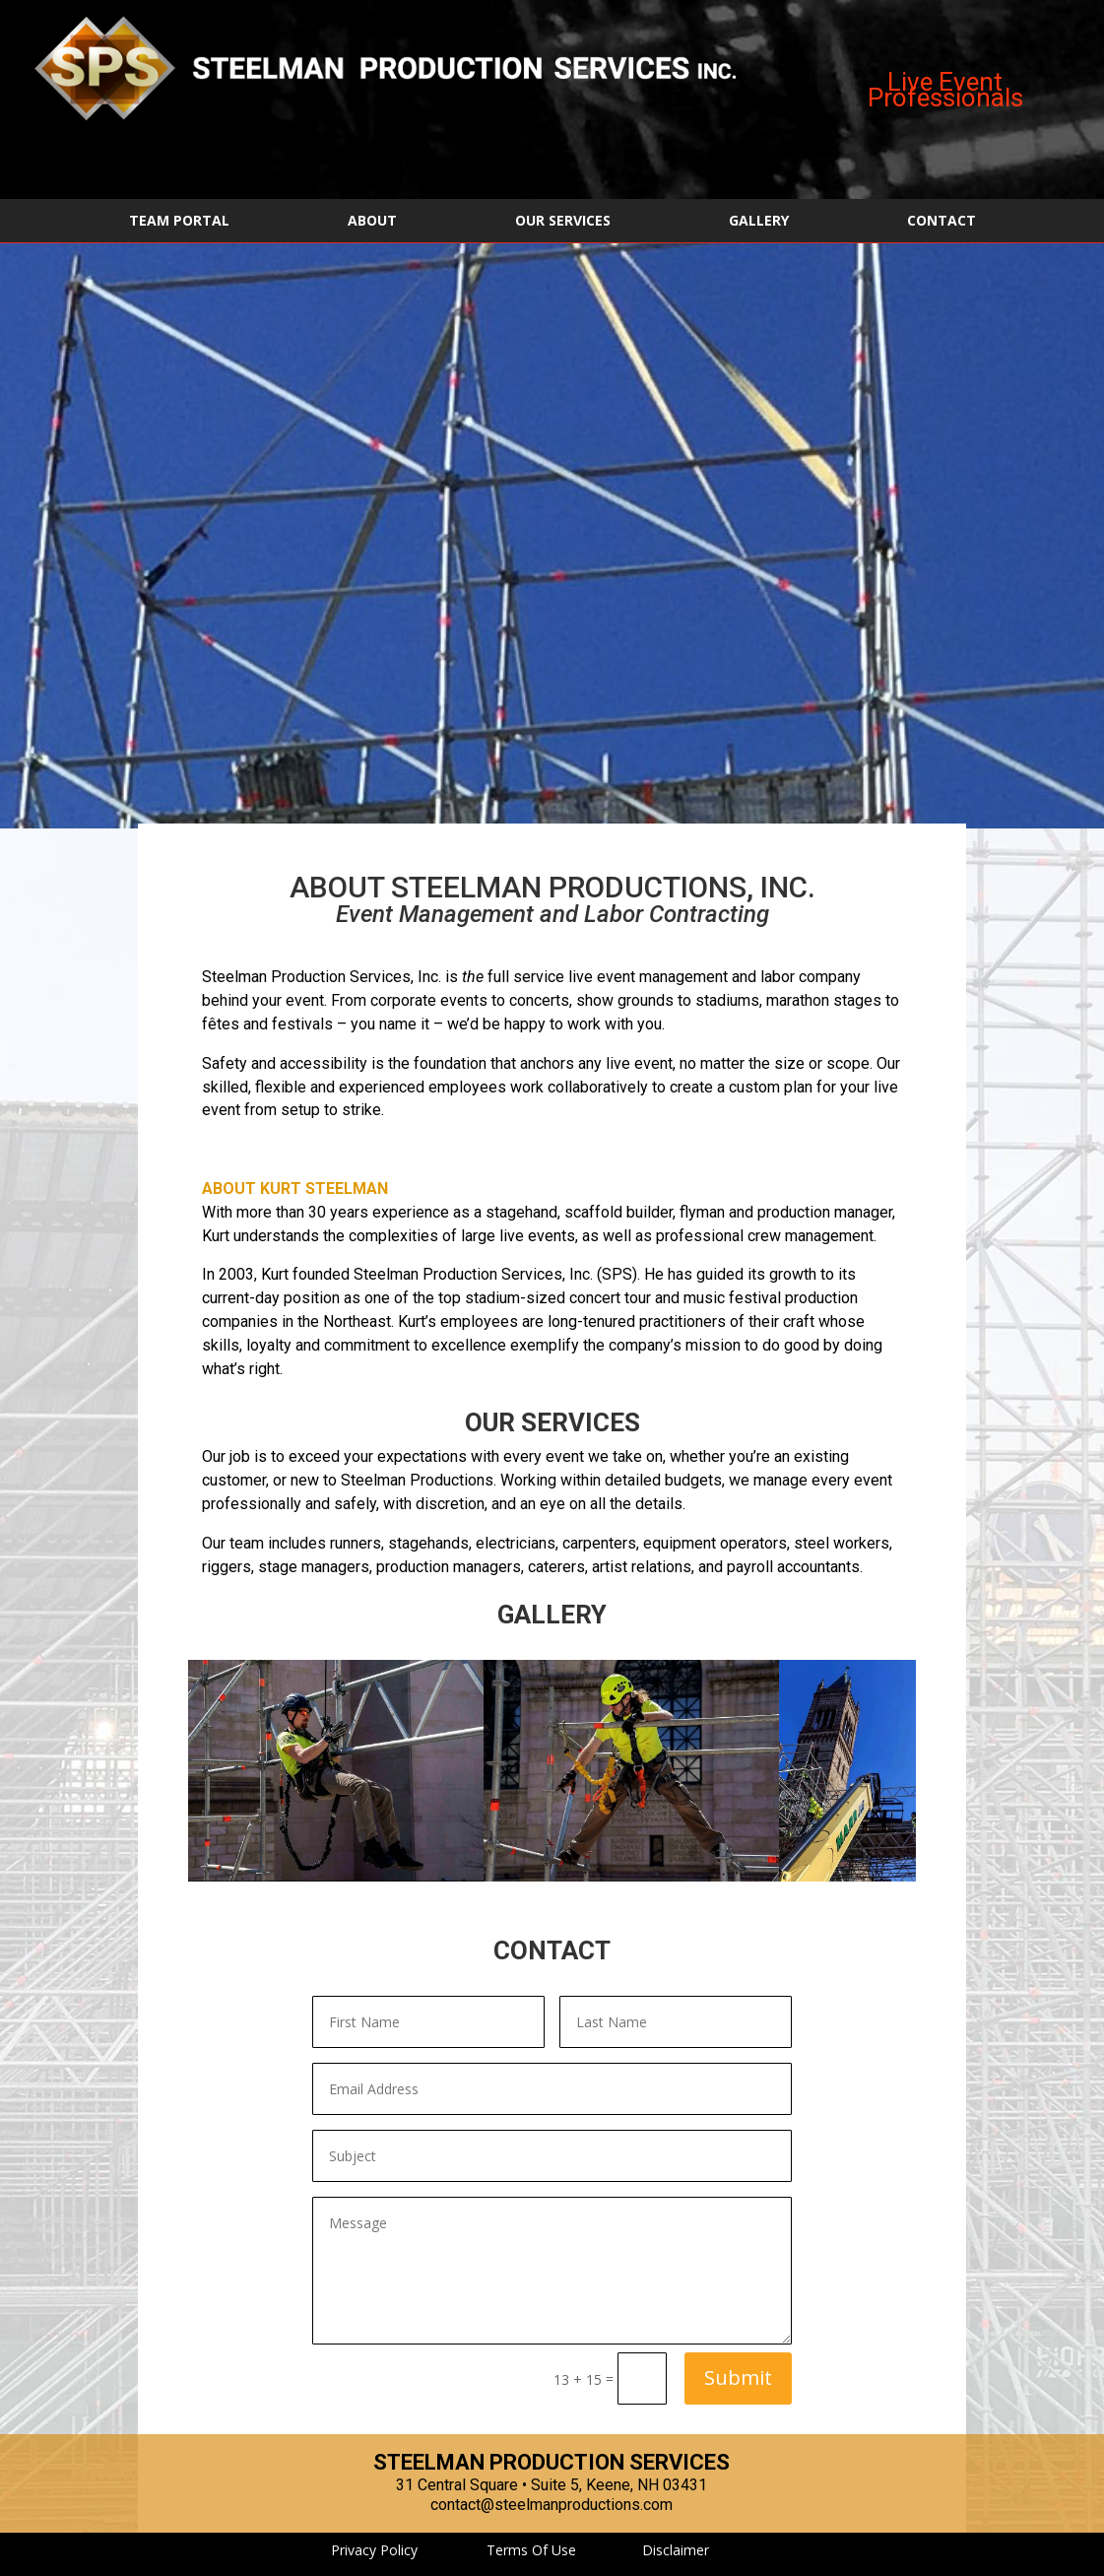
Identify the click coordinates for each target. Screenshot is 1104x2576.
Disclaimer (675, 2550)
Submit (738, 2377)
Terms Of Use (531, 2550)
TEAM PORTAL (179, 222)
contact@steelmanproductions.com (551, 2504)
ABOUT (372, 222)
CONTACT (941, 222)
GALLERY (759, 222)
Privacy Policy (374, 2550)
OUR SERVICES (563, 222)
